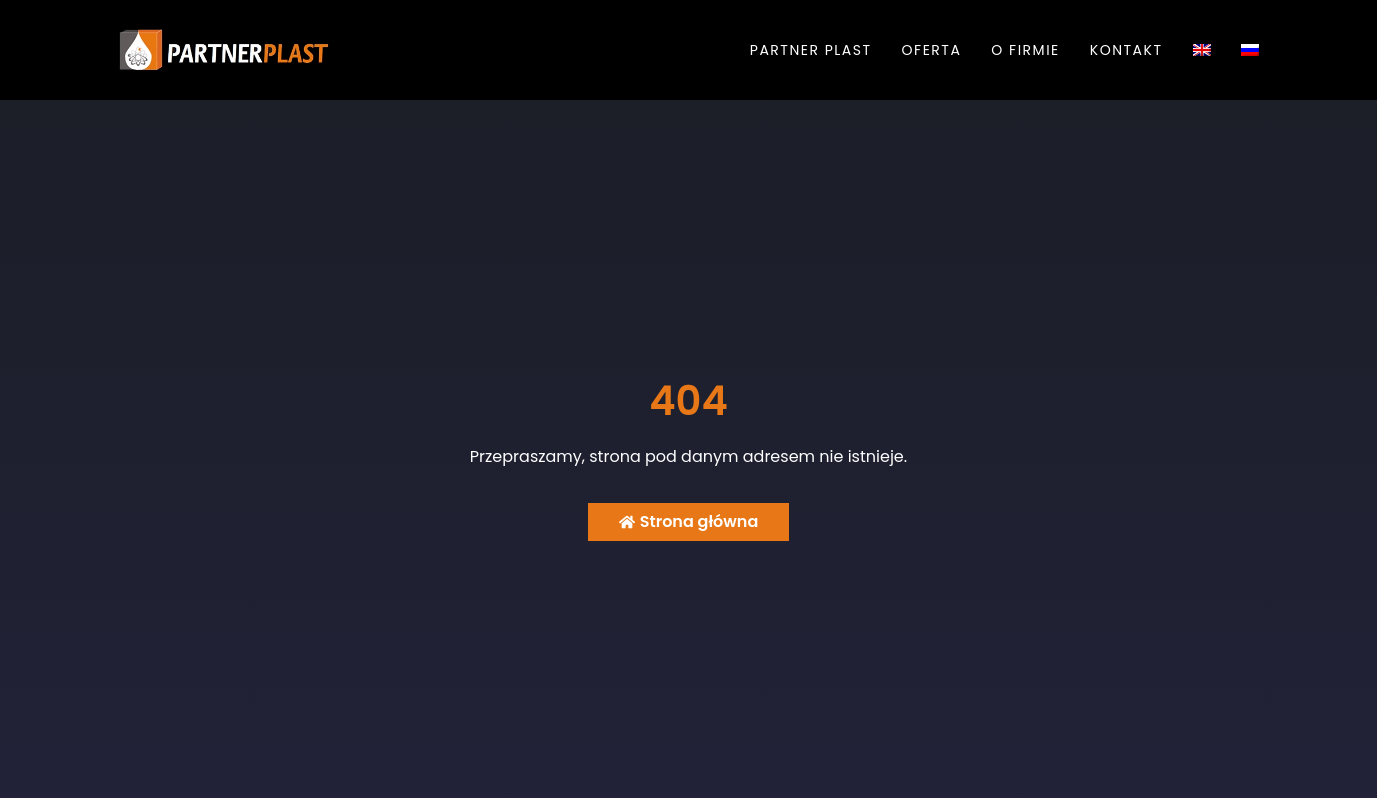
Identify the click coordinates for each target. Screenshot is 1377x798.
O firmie (1025, 50)
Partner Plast (811, 50)
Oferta (932, 50)
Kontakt (1126, 50)
